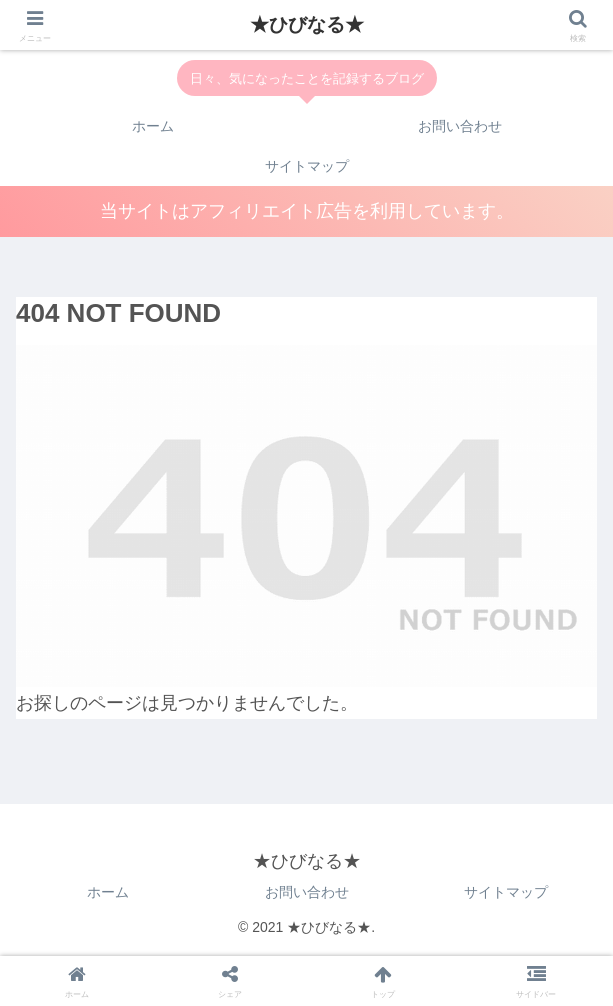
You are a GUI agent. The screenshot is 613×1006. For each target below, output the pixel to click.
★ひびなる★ (307, 24)
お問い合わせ (307, 892)
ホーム (108, 892)
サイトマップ (506, 892)
